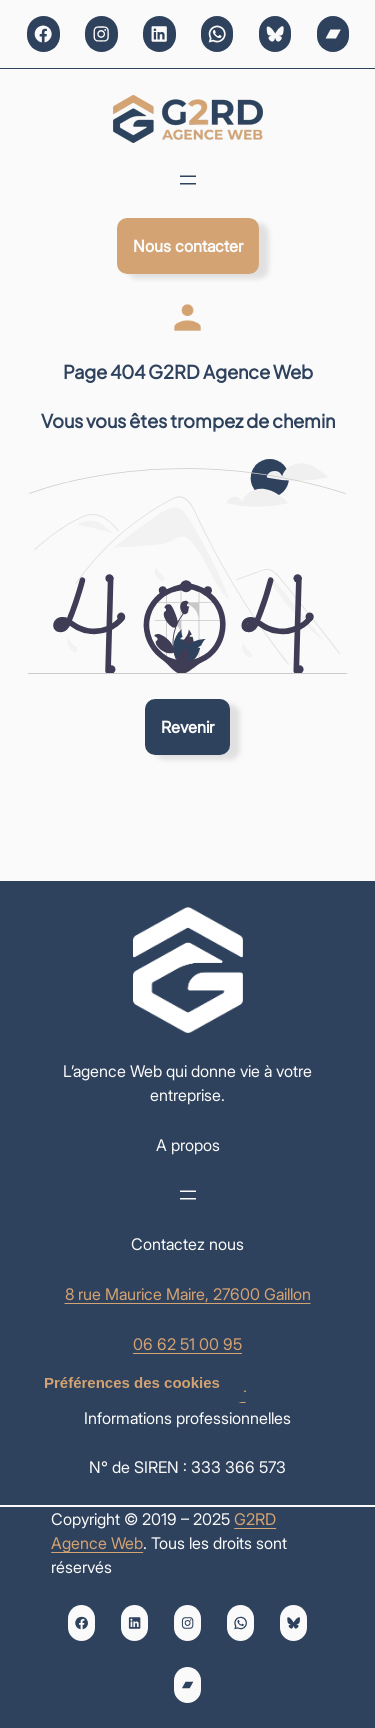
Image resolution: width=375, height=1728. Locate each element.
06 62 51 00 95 (187, 1344)
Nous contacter (188, 246)
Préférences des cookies (132, 1382)
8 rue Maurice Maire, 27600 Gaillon (188, 1294)
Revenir (187, 727)
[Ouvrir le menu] (188, 180)
